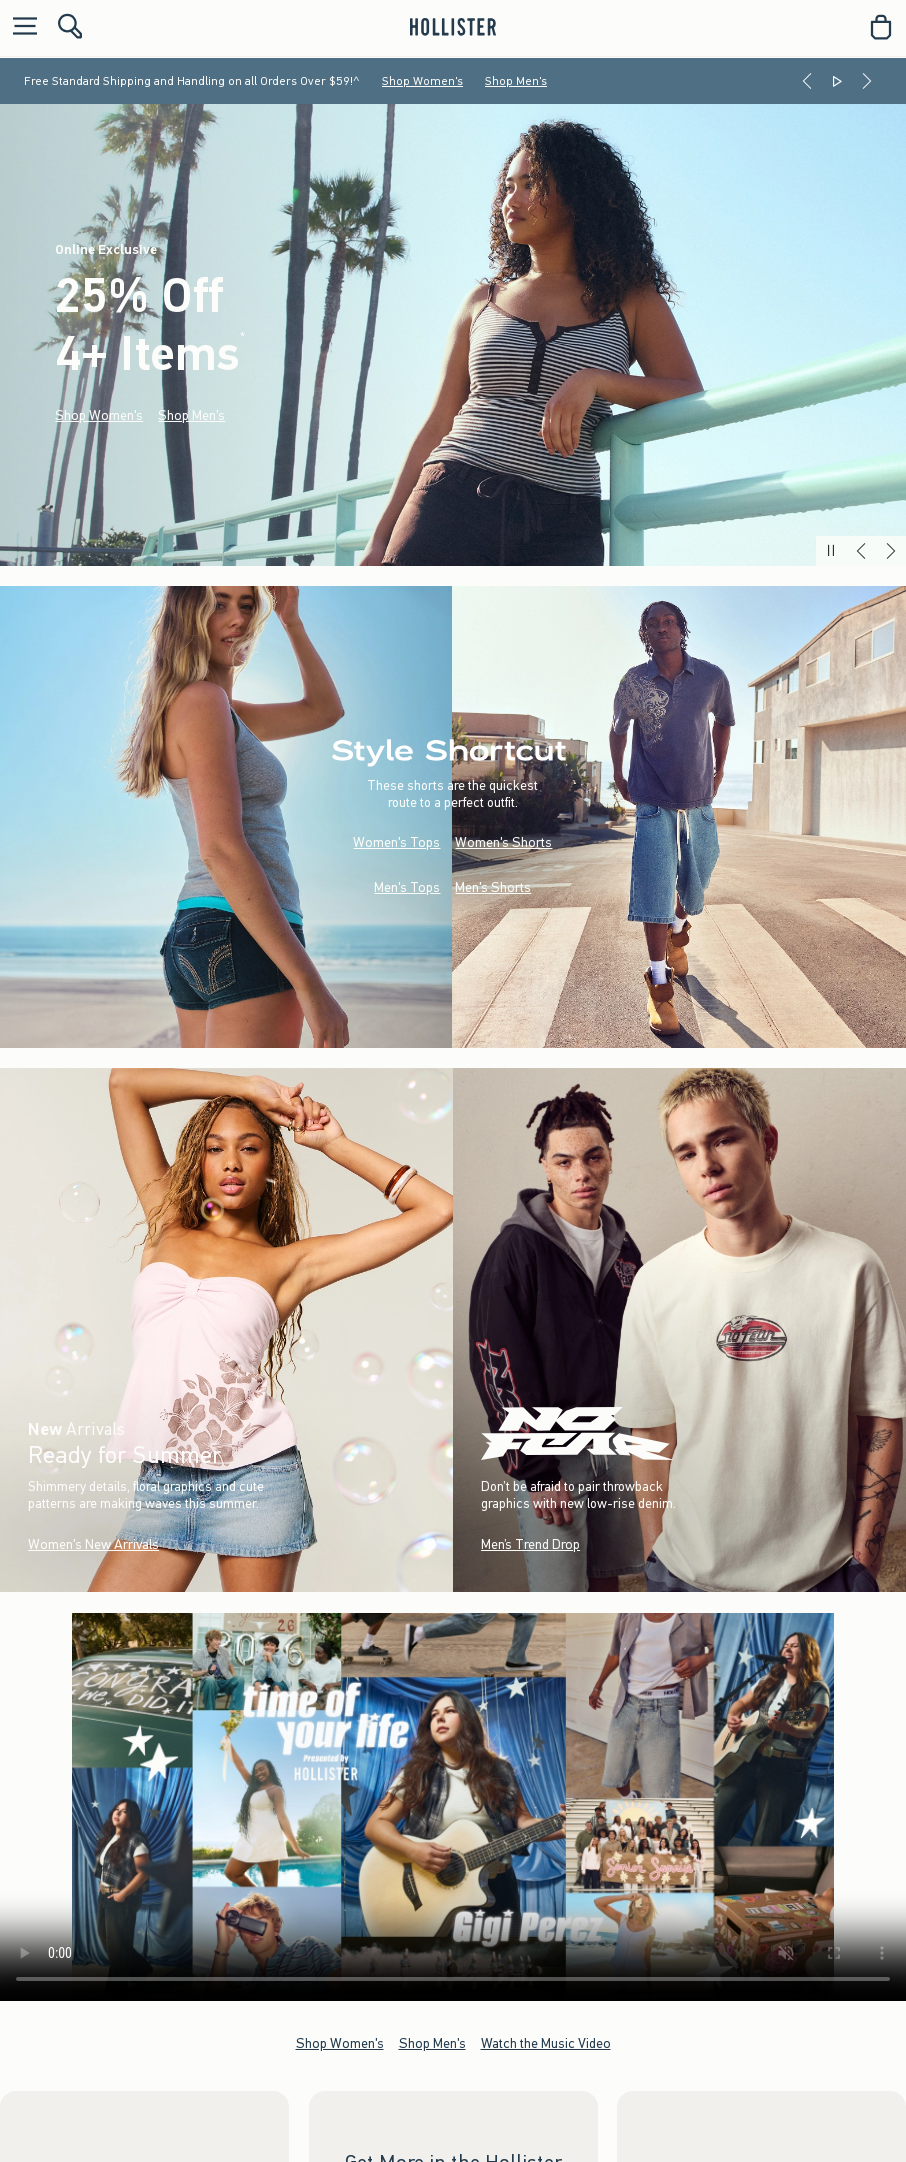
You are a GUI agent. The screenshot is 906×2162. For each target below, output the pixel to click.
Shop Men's (516, 81)
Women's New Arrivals (93, 1544)
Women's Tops (396, 843)
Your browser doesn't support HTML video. (453, 1807)
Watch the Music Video (546, 2043)
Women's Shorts (503, 843)
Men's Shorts (493, 888)
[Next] (867, 81)
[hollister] (452, 27)
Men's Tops (407, 888)
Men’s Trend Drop (530, 1544)
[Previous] (807, 81)
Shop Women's (422, 81)
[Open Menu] (20, 27)
